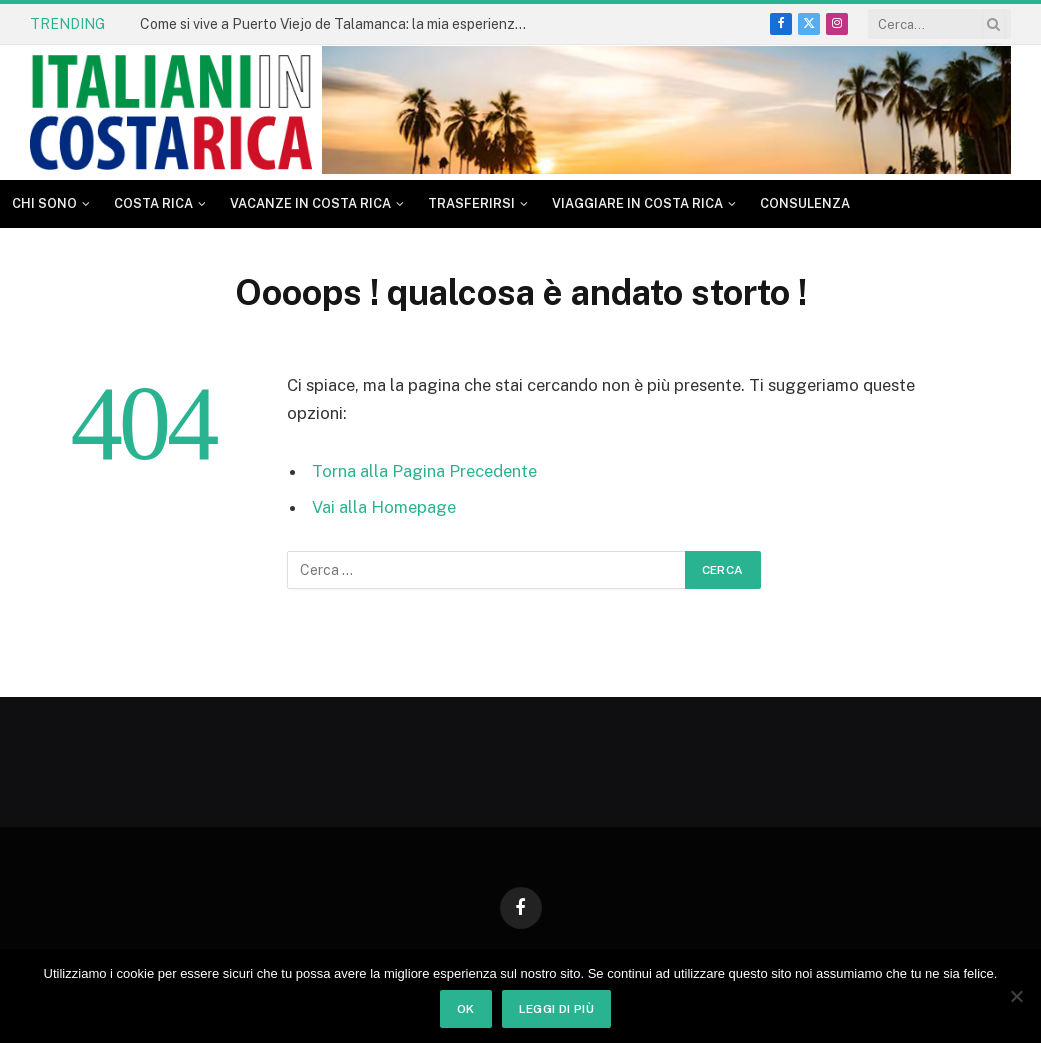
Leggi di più (556, 1009)
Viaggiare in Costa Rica (637, 203)
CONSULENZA (805, 203)
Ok (466, 1009)
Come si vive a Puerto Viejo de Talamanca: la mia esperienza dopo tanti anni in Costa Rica (340, 24)
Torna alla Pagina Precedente (424, 471)
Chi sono (44, 203)
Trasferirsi (471, 203)
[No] (1016, 996)
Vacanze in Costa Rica (310, 203)
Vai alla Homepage (384, 507)
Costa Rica (153, 203)
